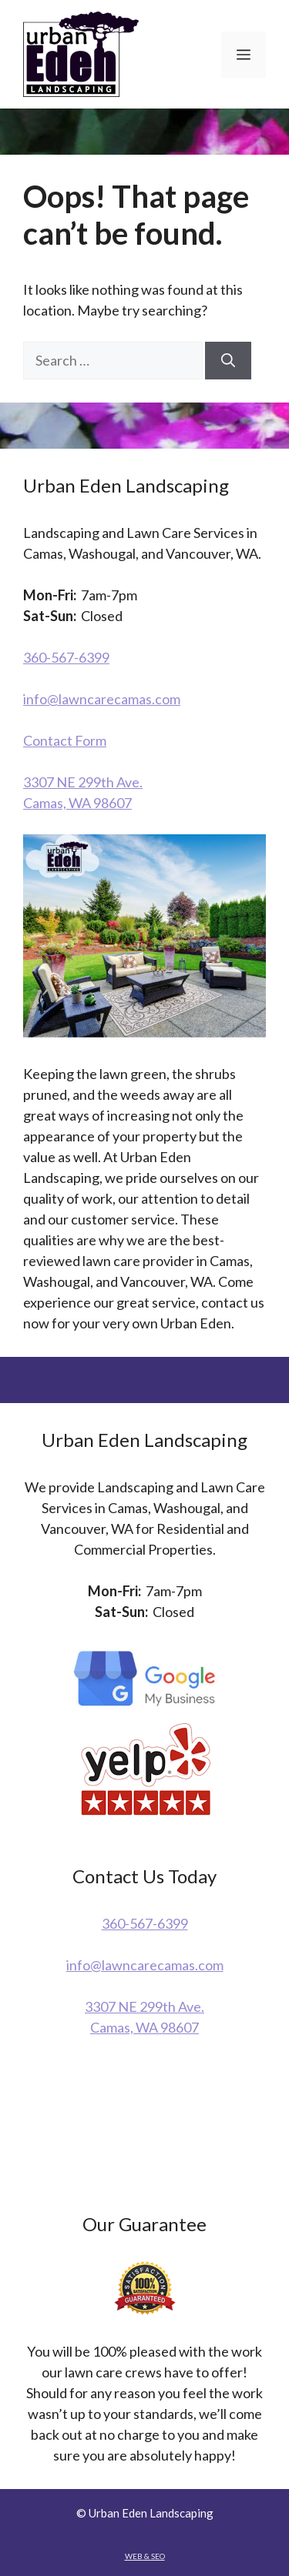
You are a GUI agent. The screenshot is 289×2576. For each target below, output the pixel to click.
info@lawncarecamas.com (101, 698)
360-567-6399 (66, 657)
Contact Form (64, 740)
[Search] (228, 360)
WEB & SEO (145, 2556)
